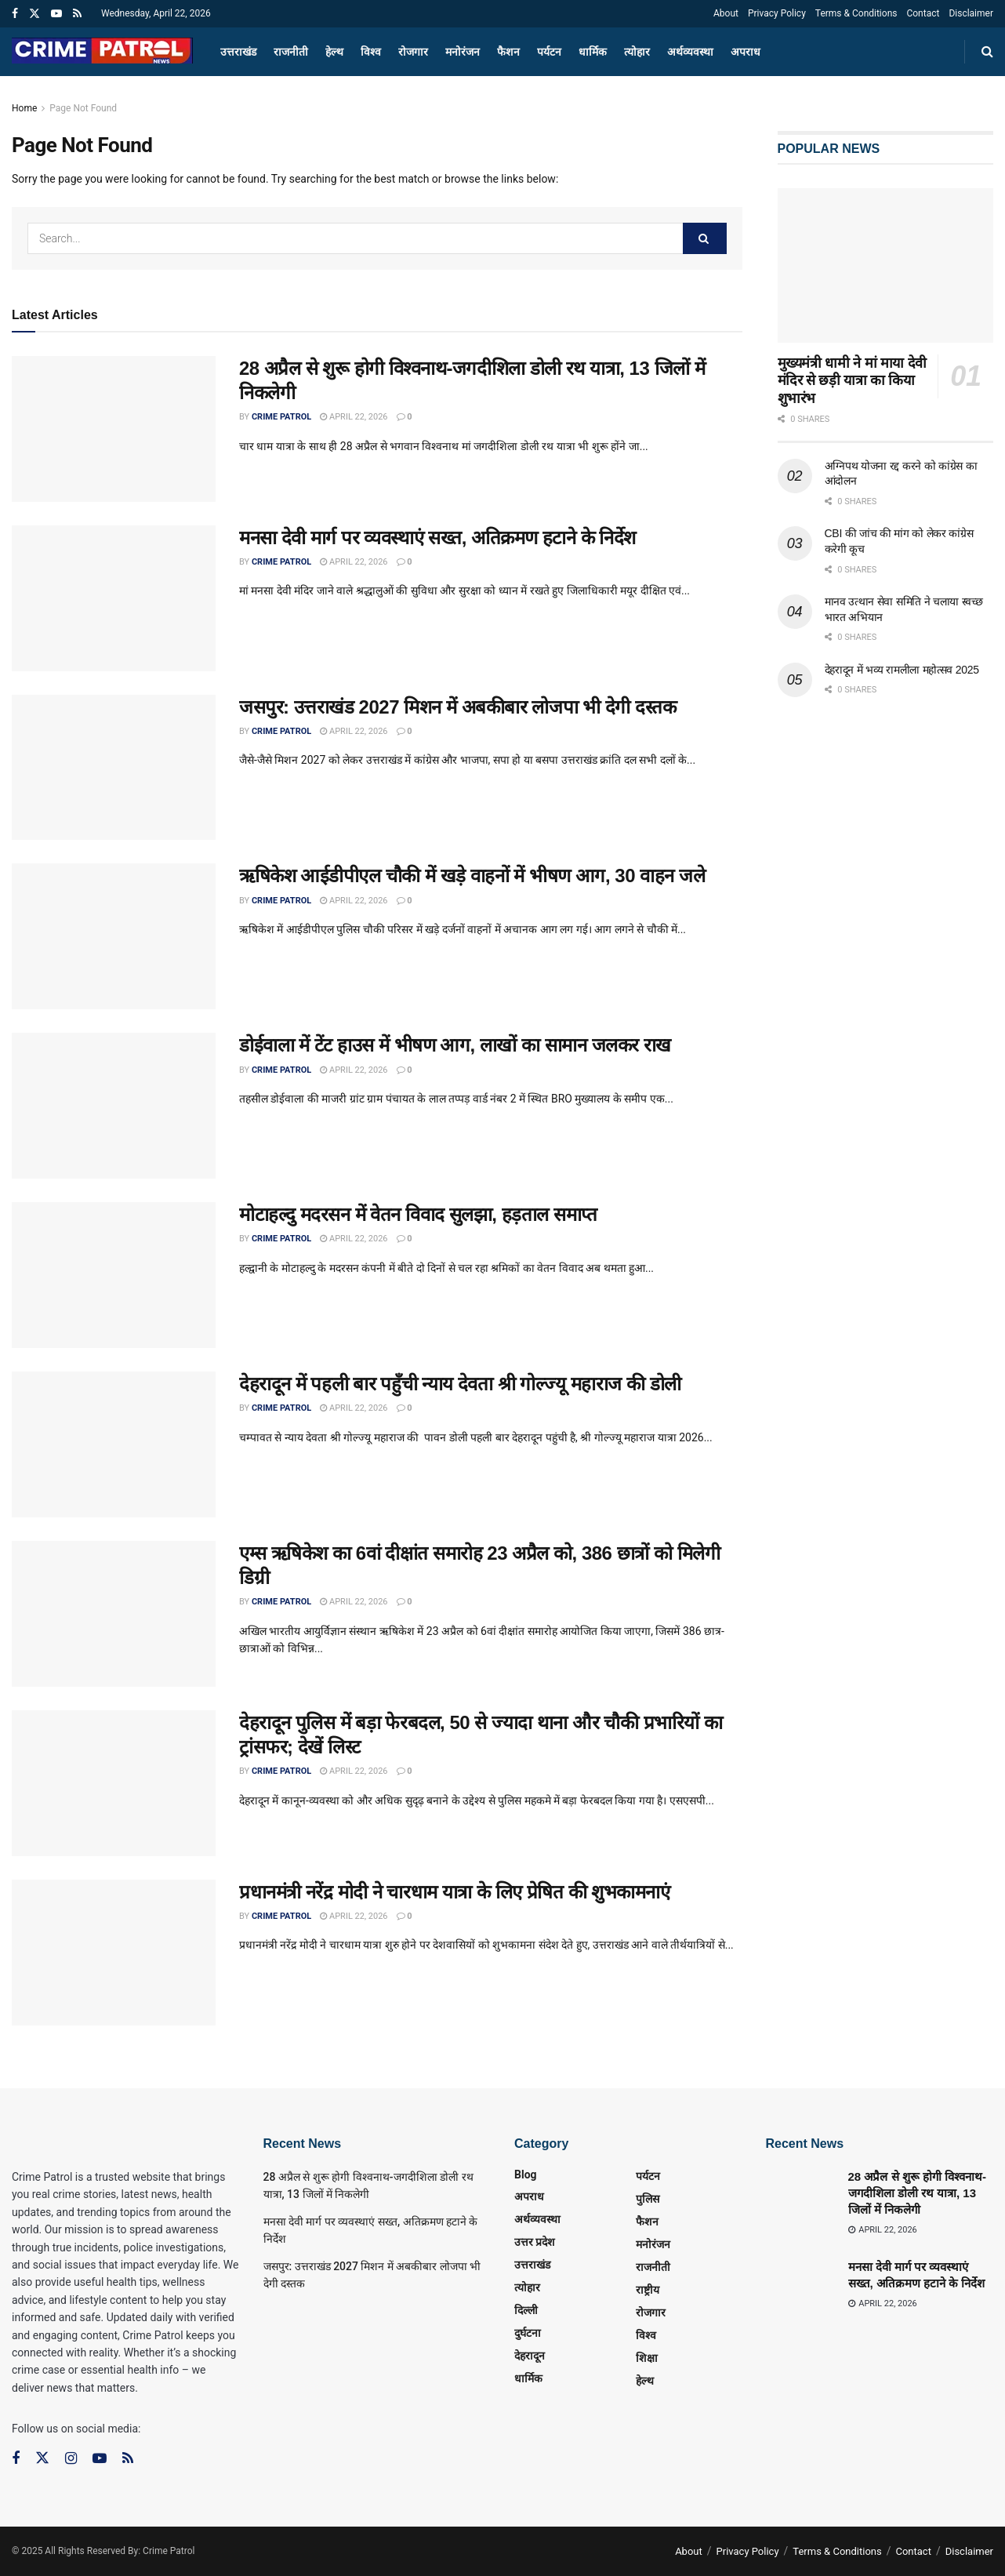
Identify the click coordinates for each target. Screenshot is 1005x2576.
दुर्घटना (527, 2333)
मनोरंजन (462, 51)
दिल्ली (526, 2310)
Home (24, 108)
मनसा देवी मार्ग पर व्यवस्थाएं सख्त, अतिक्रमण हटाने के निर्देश (437, 537)
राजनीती (291, 51)
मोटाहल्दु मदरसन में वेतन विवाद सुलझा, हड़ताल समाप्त (418, 1214)
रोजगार (413, 51)
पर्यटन (549, 51)
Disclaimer (971, 13)
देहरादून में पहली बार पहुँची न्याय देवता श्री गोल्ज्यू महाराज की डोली (460, 1383)
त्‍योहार (637, 51)
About (725, 13)
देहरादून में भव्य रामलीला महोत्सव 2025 (902, 669)
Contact (922, 13)
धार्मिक (593, 51)
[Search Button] (705, 238)
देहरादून (529, 2355)
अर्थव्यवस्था (690, 51)
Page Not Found (83, 108)
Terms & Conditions (856, 13)
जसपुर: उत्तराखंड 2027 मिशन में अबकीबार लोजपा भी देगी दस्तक (457, 707)
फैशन (508, 51)
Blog (525, 2174)
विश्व (371, 51)
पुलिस (647, 2199)
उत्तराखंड (238, 51)
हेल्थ (334, 51)
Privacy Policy (777, 13)
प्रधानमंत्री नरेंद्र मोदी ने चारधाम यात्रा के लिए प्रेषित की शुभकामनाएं (454, 1891)
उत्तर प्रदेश (534, 2242)
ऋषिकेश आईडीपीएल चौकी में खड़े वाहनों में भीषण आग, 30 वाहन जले (472, 875)
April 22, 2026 (353, 417)
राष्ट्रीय (647, 2290)
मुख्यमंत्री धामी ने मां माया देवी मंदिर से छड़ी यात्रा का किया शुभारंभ (852, 380)
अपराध (745, 51)
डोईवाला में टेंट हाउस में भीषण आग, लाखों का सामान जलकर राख (455, 1044)
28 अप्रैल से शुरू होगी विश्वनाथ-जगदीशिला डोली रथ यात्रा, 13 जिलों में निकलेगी (917, 2193)
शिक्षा (647, 2358)
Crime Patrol (281, 417)
